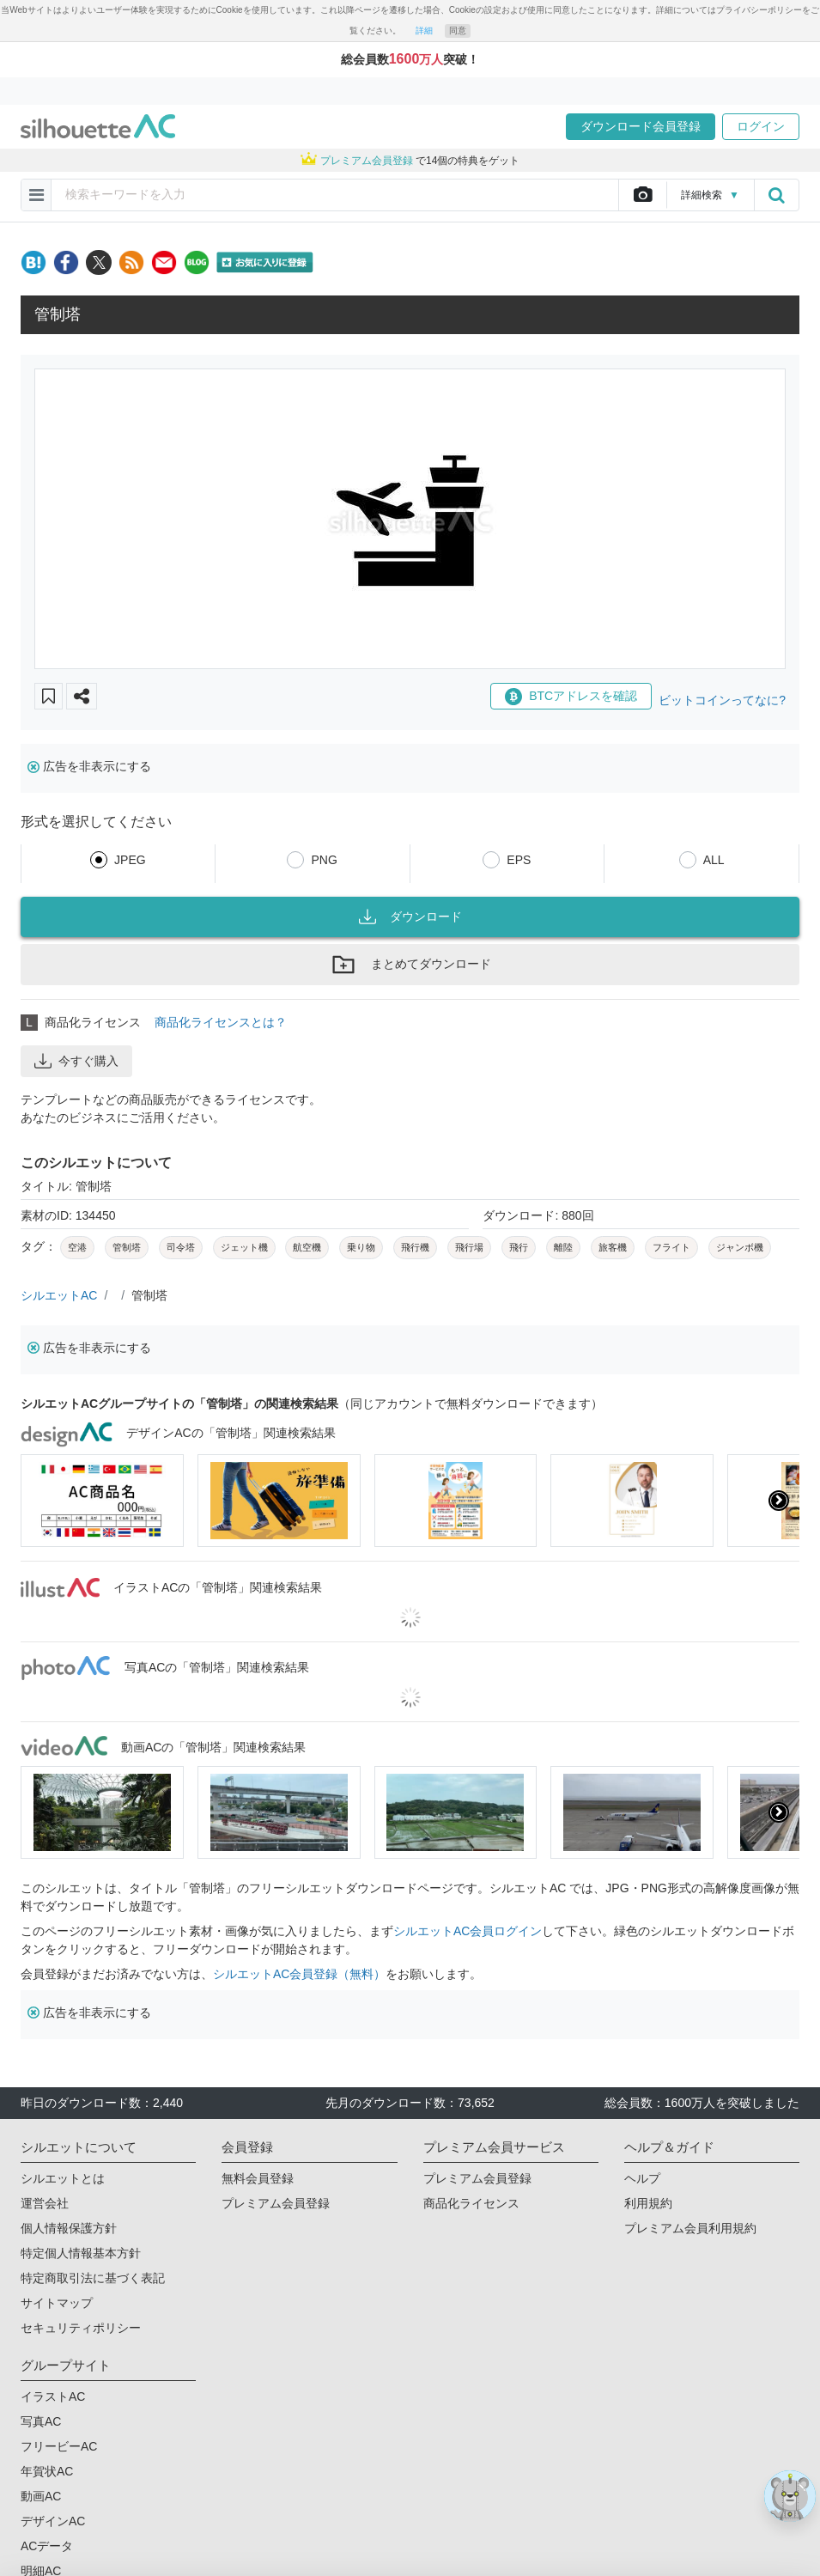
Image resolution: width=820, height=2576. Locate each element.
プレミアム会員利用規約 (690, 2228)
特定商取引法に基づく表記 (93, 2278)
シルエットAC (59, 1295)
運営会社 (45, 2203)
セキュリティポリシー (81, 2328)
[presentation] (778, 1500)
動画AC (41, 2496)
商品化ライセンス (471, 2203)
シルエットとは (63, 2178)
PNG (324, 860)
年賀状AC (47, 2471)
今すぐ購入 (76, 1060)
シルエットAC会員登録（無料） (299, 1974)
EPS (519, 860)
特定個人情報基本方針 (81, 2253)
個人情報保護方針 (69, 2228)
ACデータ (47, 2546)
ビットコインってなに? (722, 700)
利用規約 (648, 2203)
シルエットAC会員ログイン (467, 1931)
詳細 (424, 30)
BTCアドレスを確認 (571, 696)
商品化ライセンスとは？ (221, 1022)
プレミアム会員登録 (276, 2203)
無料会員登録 (258, 2178)
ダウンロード (410, 916)
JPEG (130, 860)
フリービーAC (59, 2446)
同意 (457, 30)
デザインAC (53, 2521)
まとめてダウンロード (410, 964)
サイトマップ (57, 2303)
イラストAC (53, 2396)
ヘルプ (642, 2178)
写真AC (41, 2421)
